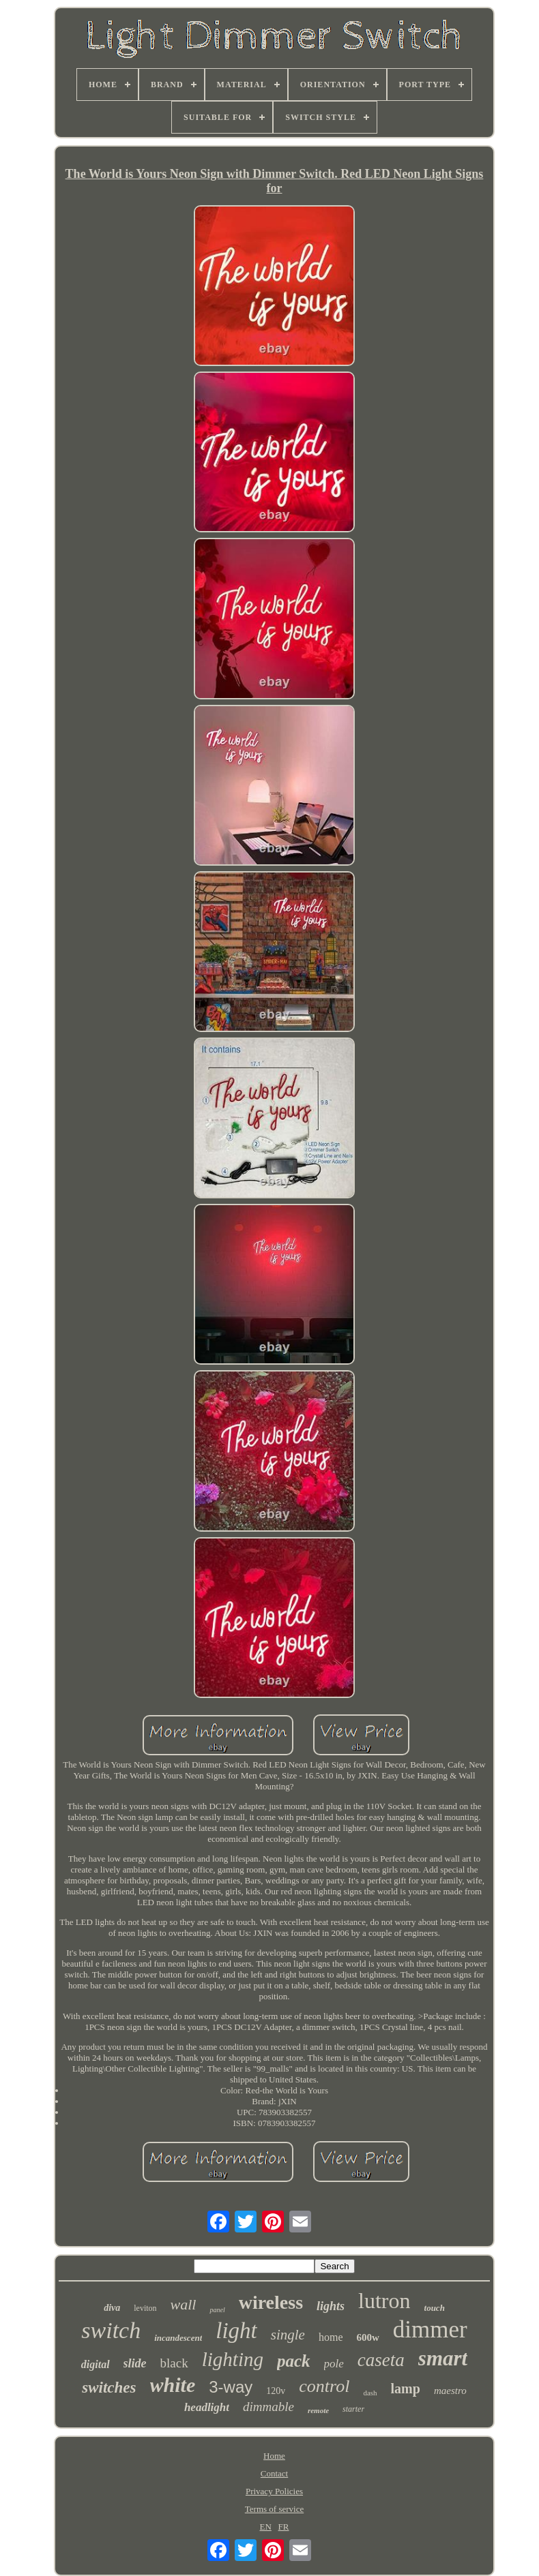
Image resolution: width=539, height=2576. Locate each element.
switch (111, 2330)
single (288, 2335)
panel (216, 2310)
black (174, 2363)
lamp (405, 2388)
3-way (230, 2387)
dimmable (268, 2406)
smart (442, 2358)
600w (367, 2337)
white (173, 2385)
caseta (381, 2360)
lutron (384, 2300)
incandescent (178, 2338)
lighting (232, 2359)
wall (183, 2304)
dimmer (430, 2329)
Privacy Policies (274, 2491)
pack (293, 2361)
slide (135, 2363)
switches (109, 2387)
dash (370, 2393)
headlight (206, 2407)
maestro (450, 2390)
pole (334, 2363)
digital (95, 2364)
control (324, 2386)
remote (318, 2410)
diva (112, 2308)
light (236, 2330)
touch (434, 2308)
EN (266, 2526)
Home (274, 2456)
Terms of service (274, 2509)
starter (353, 2409)
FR (283, 2526)
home (331, 2337)
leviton (145, 2308)
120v (275, 2391)
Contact (274, 2473)
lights (331, 2306)
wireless (271, 2302)
